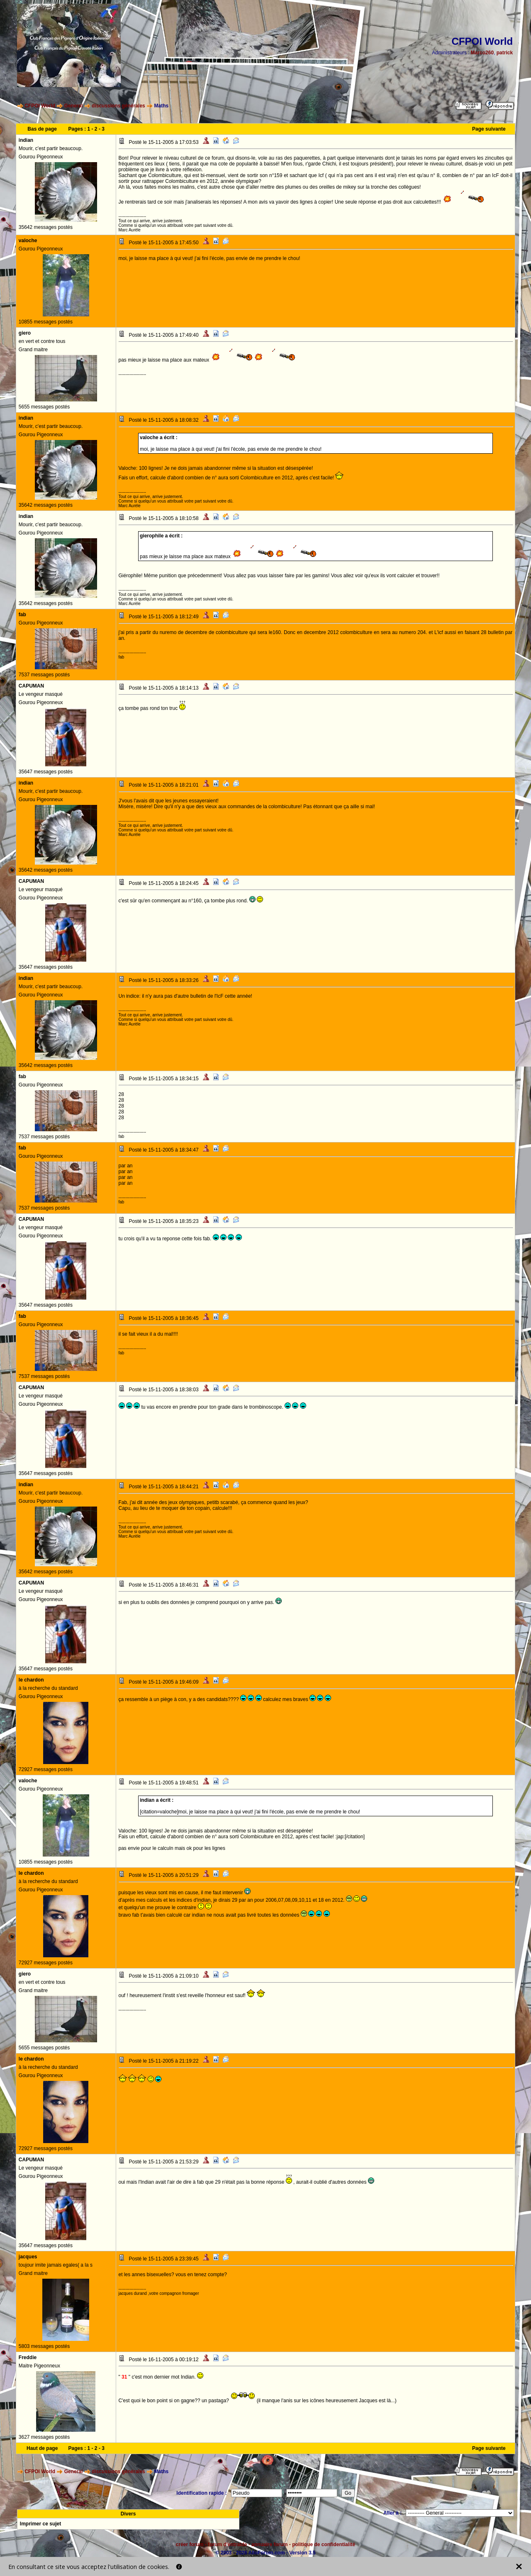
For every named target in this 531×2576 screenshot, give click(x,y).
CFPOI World (39, 106)
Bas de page (42, 129)
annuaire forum (269, 2544)
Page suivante (489, 129)
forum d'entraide (227, 2544)
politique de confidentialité (323, 2544)
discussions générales (118, 106)
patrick (505, 53)
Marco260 (482, 53)
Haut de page (42, 2448)
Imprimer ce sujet (40, 2524)
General (73, 106)
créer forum (190, 2544)
